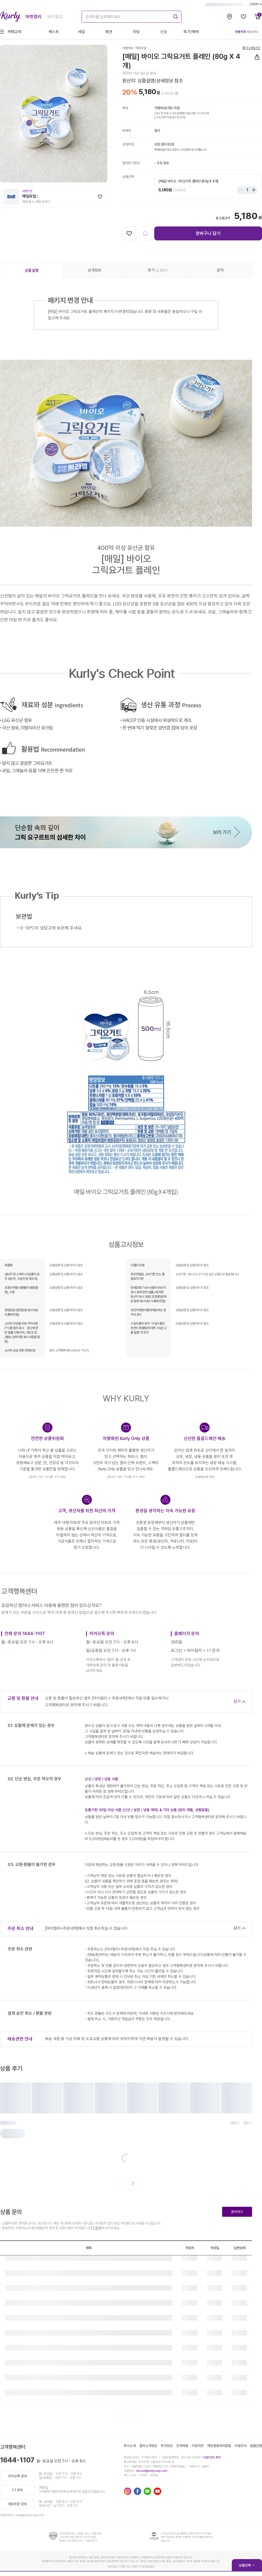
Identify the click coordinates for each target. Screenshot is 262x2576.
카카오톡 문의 (17, 2476)
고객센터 (255, 4)
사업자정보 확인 (212, 2457)
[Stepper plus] (252, 190)
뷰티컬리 (55, 16)
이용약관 (198, 2446)
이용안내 (241, 2446)
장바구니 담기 (208, 233)
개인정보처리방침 (219, 2446)
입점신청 (256, 2446)
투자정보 (167, 2446)
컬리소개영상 (148, 2446)
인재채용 (182, 2446)
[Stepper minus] (242, 190)
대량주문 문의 (17, 2504)
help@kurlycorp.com (29, 2515)
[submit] (175, 16)
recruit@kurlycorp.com (151, 2471)
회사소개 (130, 2446)
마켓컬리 (33, 16)
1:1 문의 (95, 2228)
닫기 (237, 1701)
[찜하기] (100, 197)
